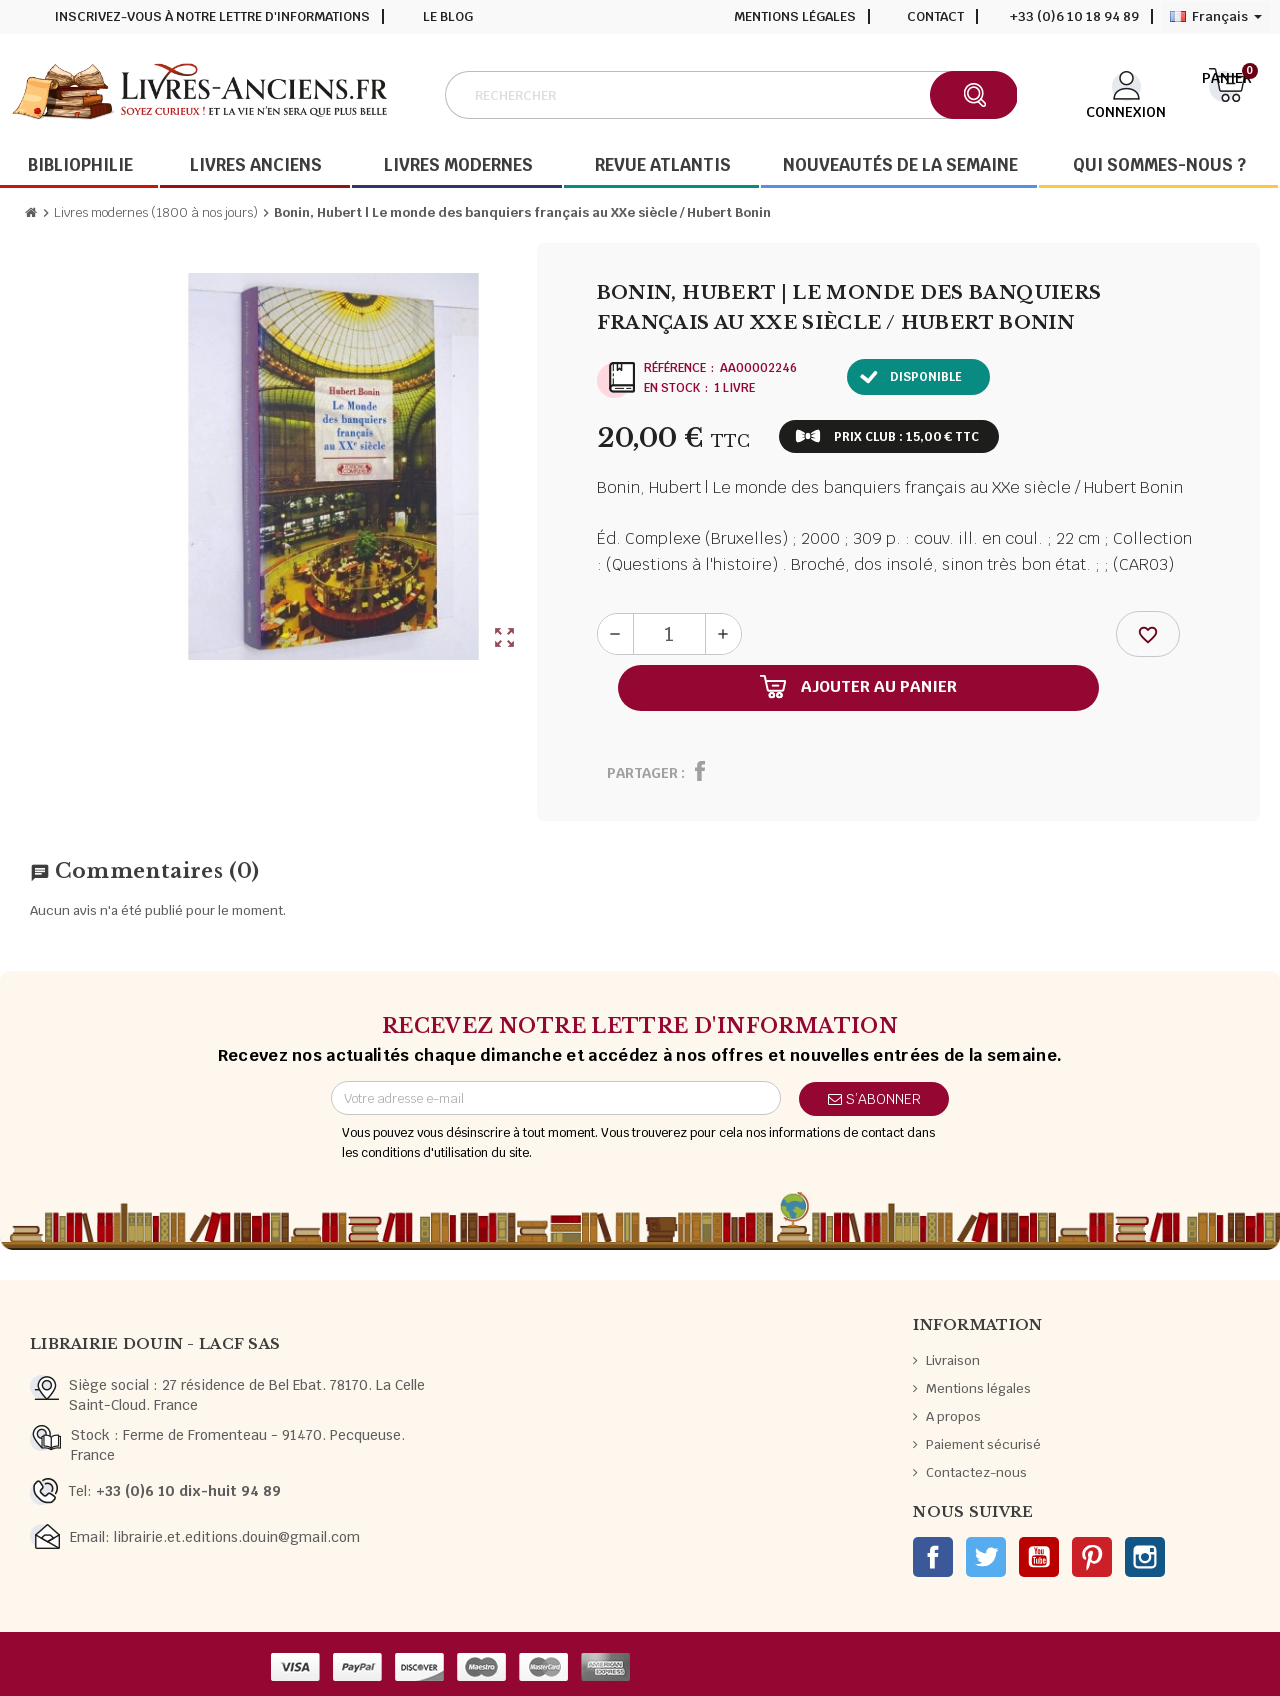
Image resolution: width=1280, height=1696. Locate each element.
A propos (953, 1416)
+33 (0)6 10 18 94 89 (1074, 16)
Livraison (953, 1360)
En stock (672, 388)
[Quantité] (669, 634)
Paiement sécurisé (983, 1444)
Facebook (933, 1557)
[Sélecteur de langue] (1216, 17)
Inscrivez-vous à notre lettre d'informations (212, 16)
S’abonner (874, 1099)
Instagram (1145, 1557)
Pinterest (1092, 1557)
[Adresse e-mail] (556, 1098)
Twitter (986, 1557)
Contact (935, 16)
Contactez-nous (976, 1472)
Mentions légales (795, 16)
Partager (642, 773)
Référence (675, 368)
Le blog (448, 16)
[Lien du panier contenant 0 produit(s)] (1227, 93)
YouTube (1039, 1557)
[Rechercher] (730, 95)
